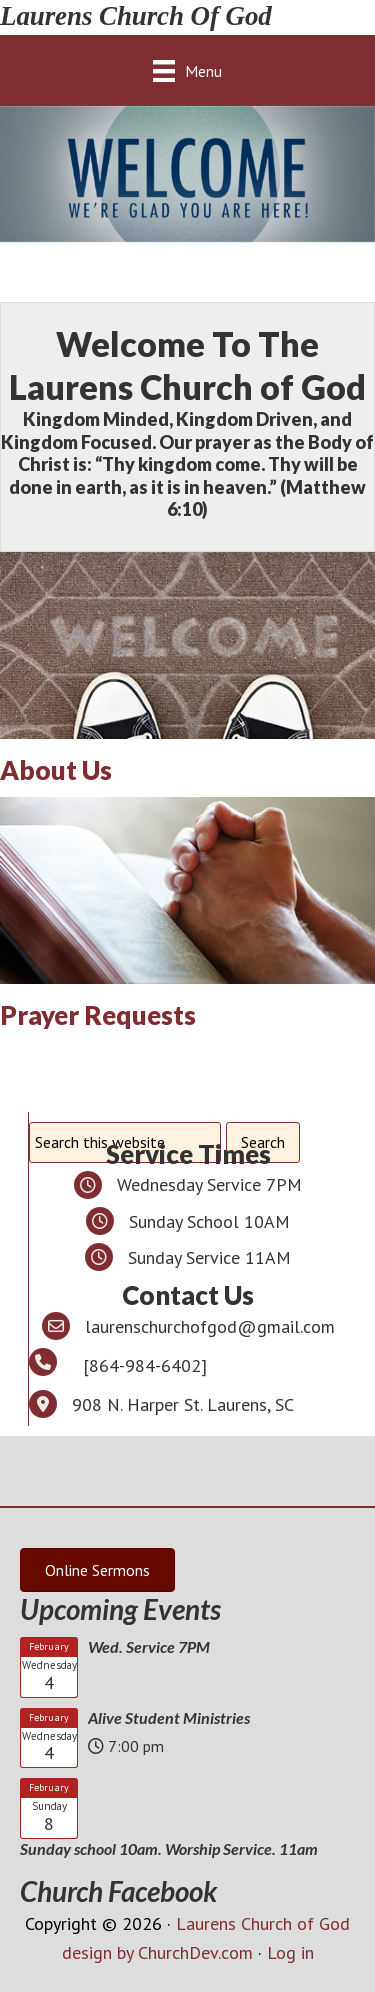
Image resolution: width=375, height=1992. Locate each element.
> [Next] (350, 169)
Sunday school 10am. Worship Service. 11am (169, 1848)
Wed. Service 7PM (149, 1646)
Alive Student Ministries (169, 1717)
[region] (187, 174)
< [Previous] (25, 169)
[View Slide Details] (187, 174)
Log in (290, 1952)
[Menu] (187, 70)
